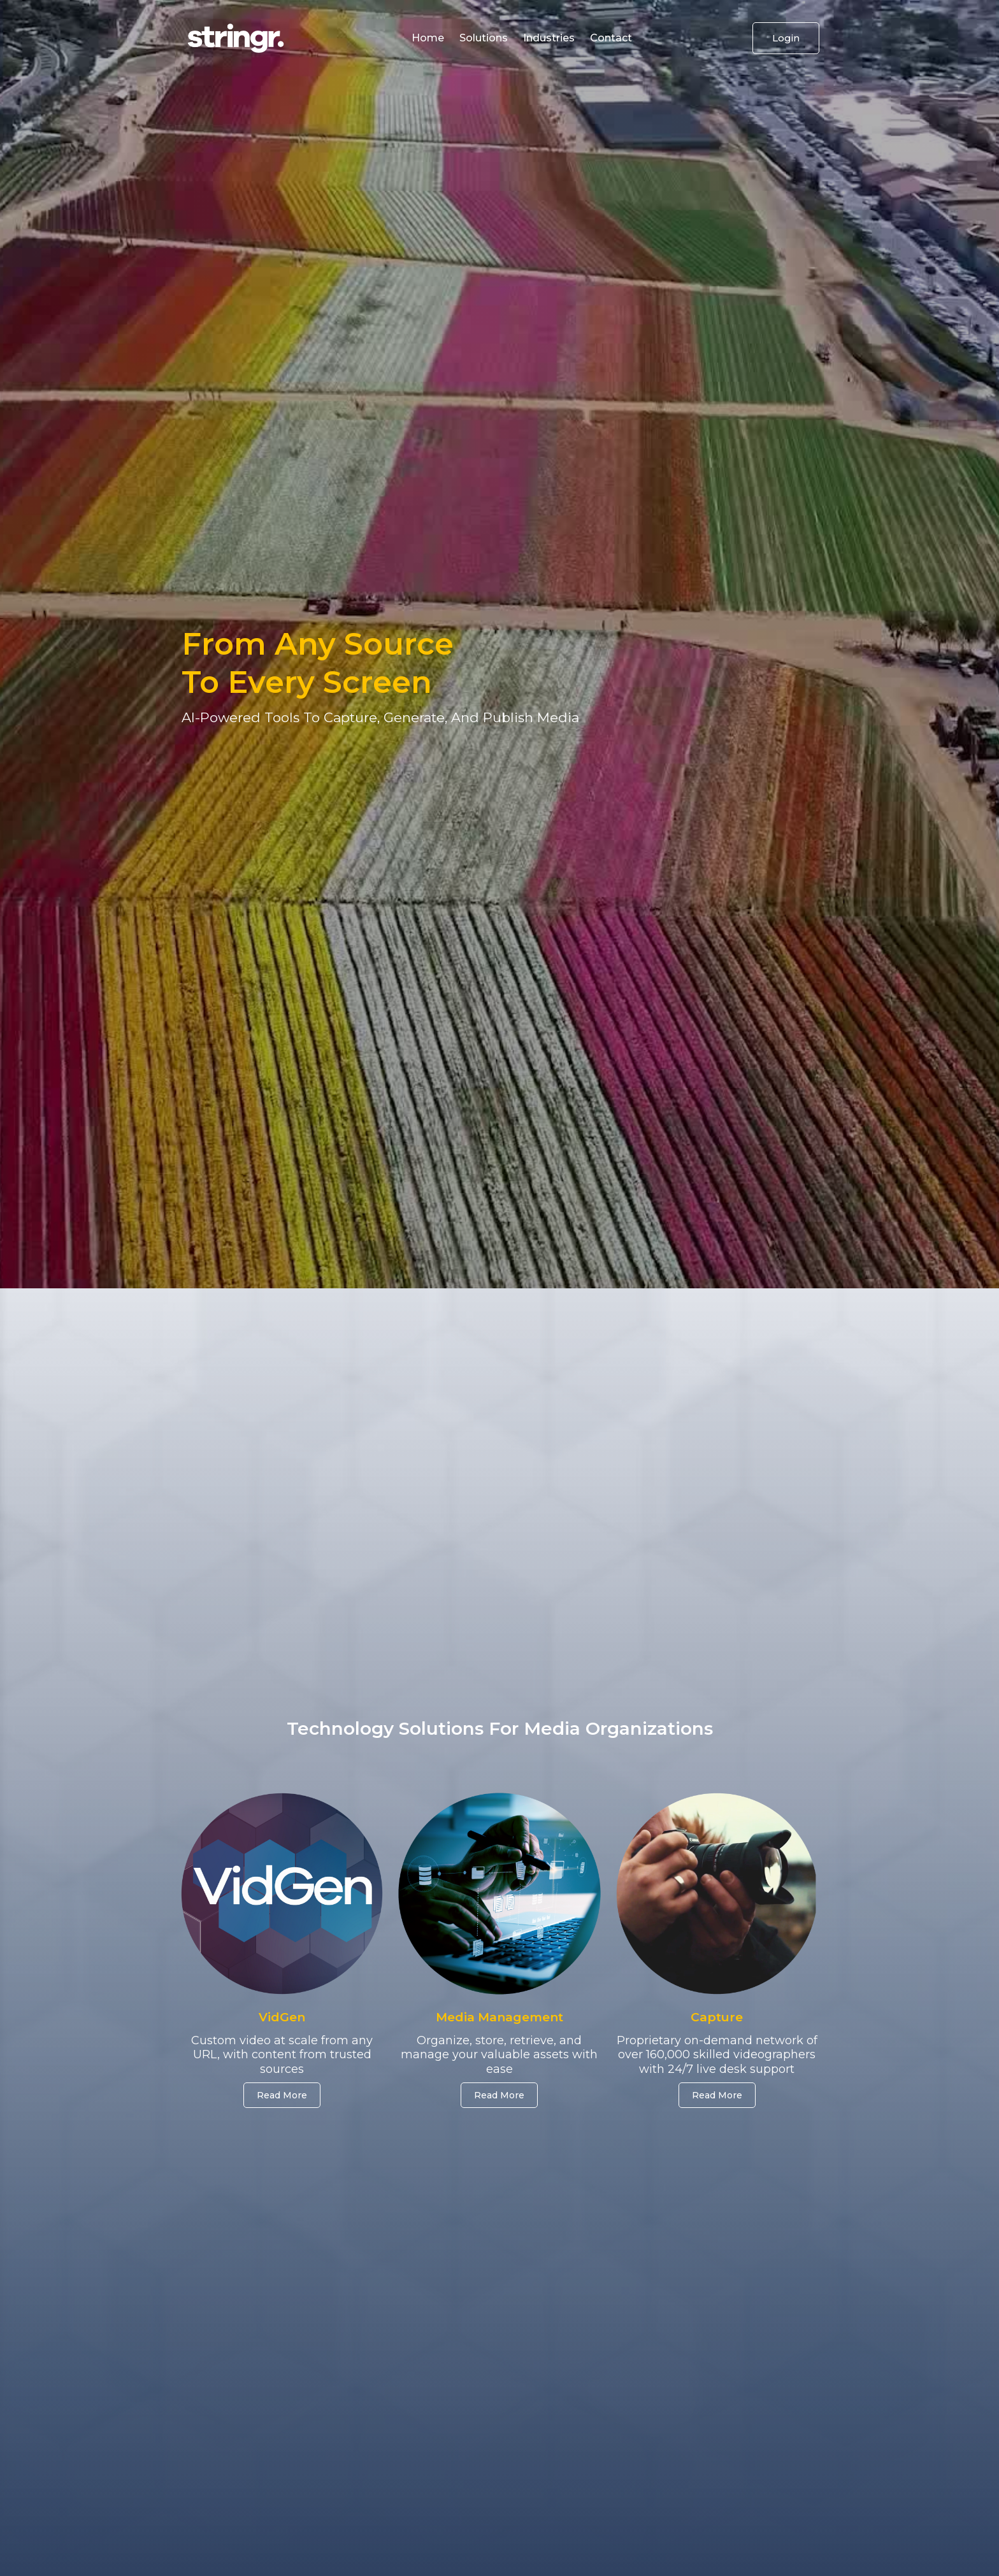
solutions (483, 38)
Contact (611, 38)
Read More (282, 2095)
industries (549, 38)
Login (786, 38)
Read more (499, 2095)
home (428, 38)
